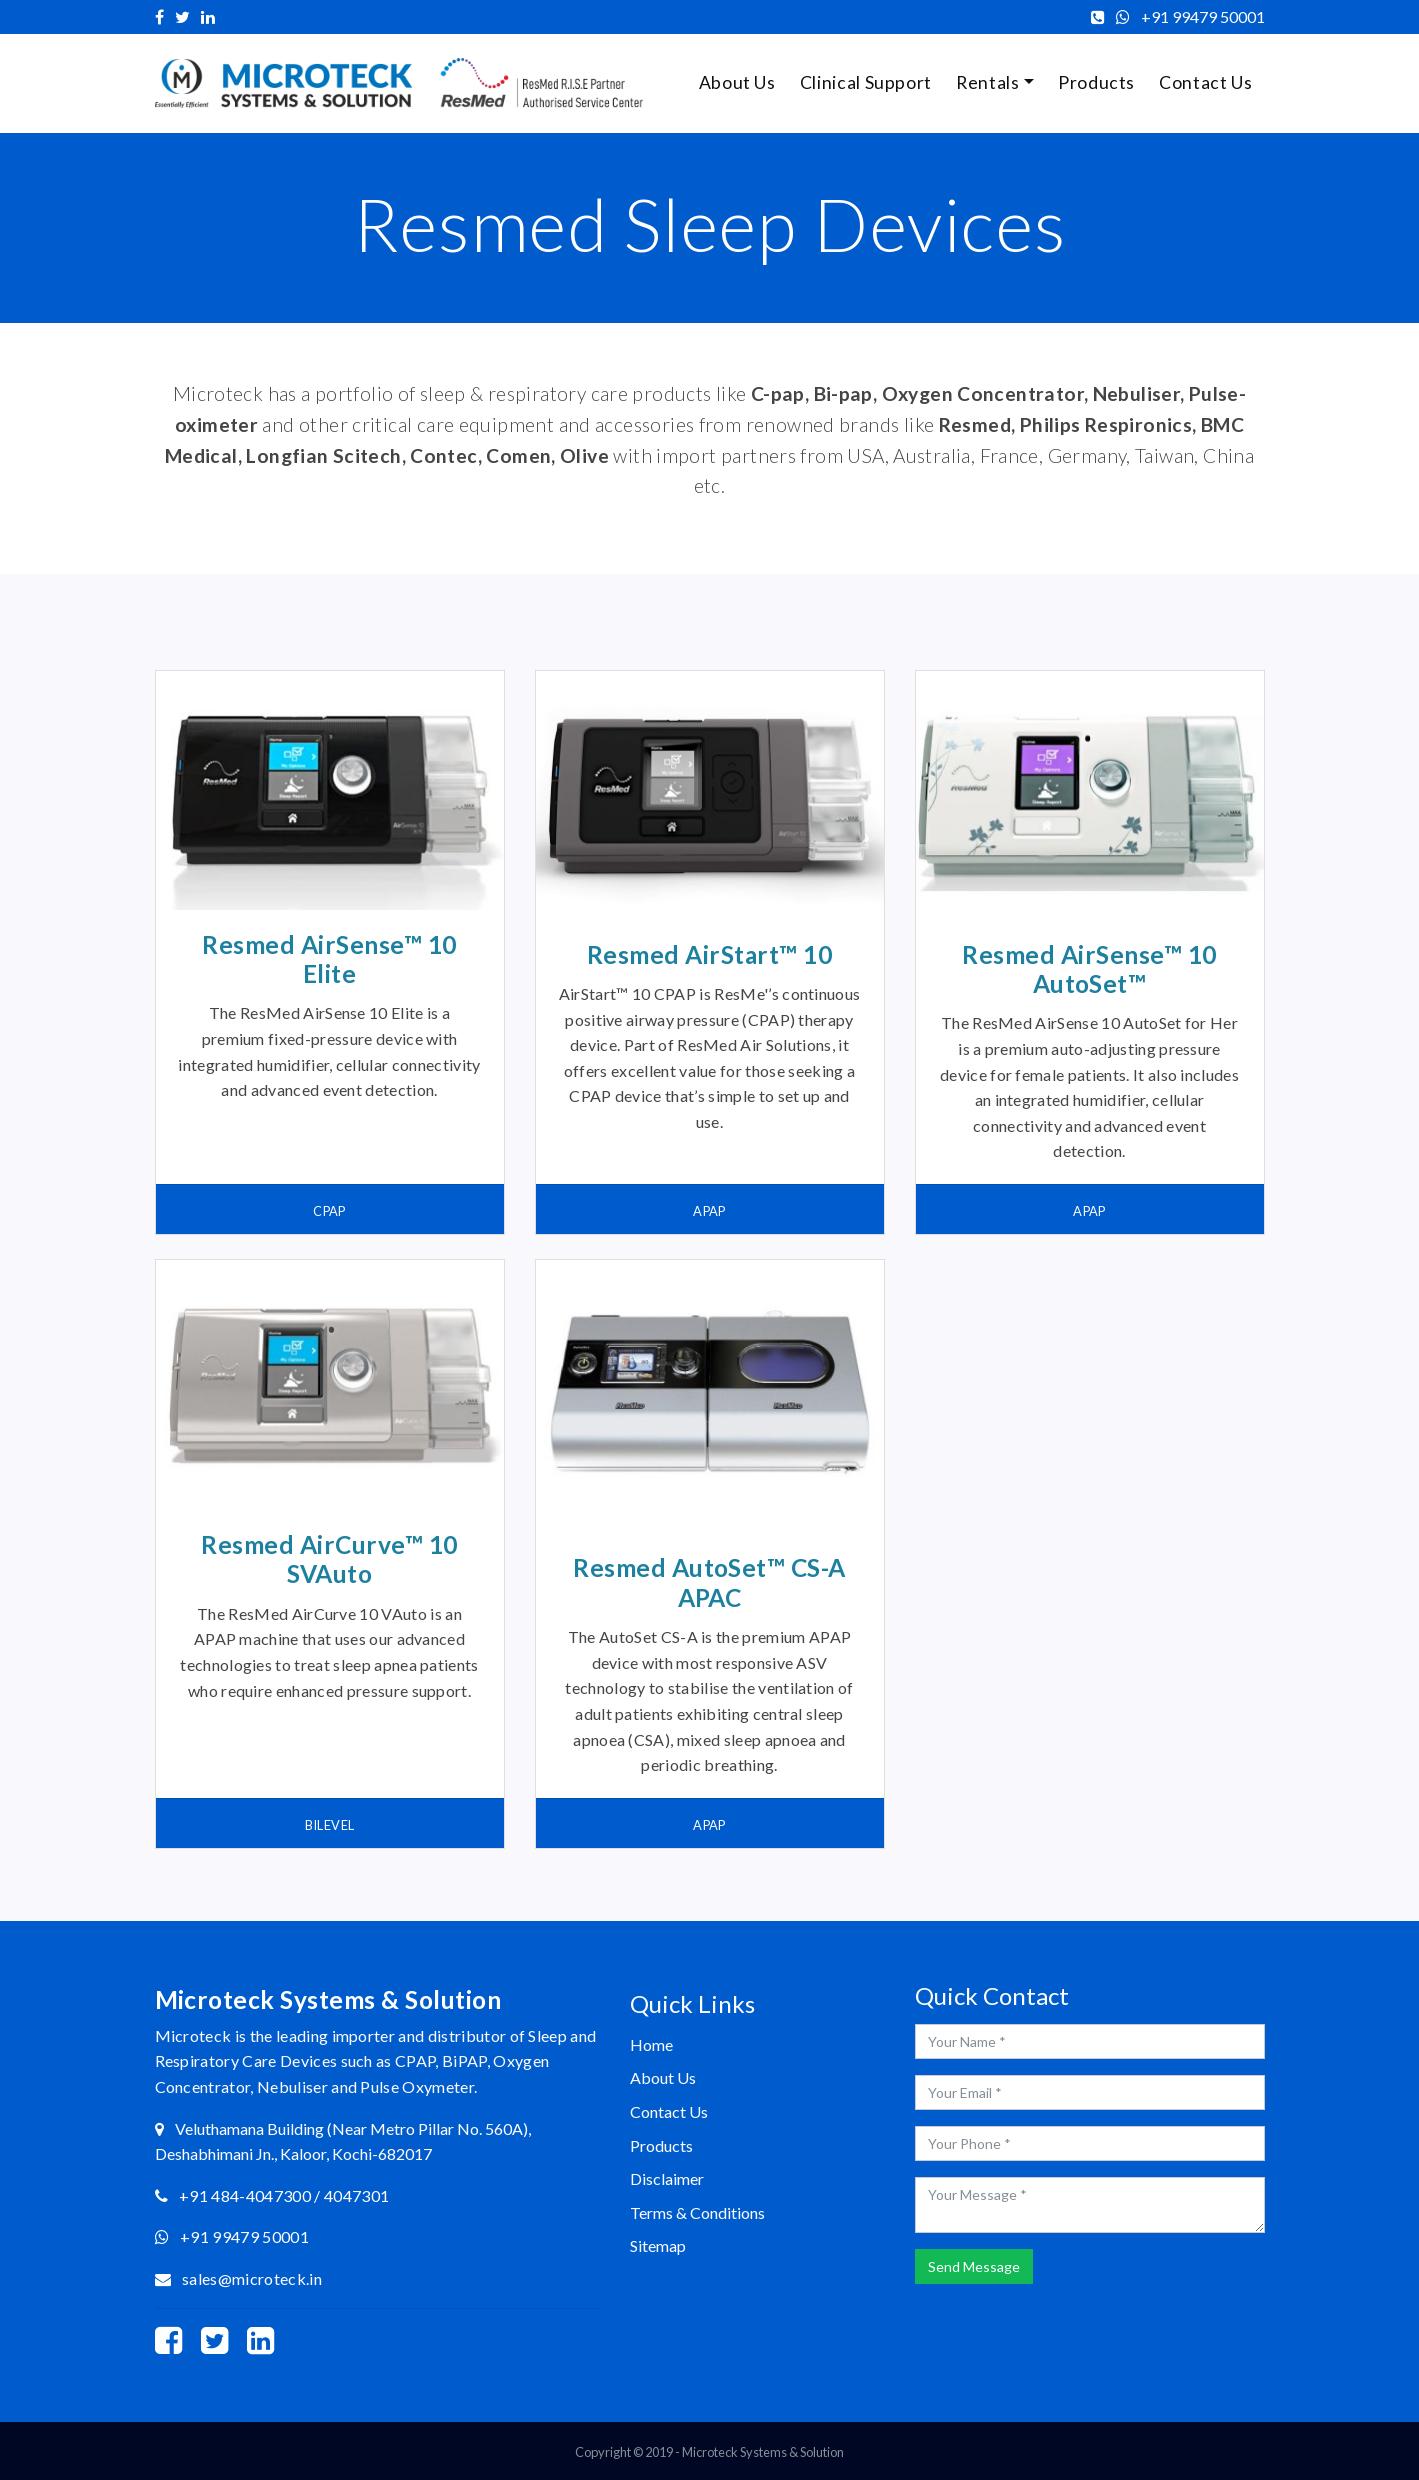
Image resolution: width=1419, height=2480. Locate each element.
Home (651, 2044)
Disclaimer (667, 2178)
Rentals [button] (987, 82)
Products (1096, 82)
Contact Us (1205, 82)
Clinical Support (866, 82)
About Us (737, 82)
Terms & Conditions (697, 2212)
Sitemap (658, 2245)
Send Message (974, 2266)
